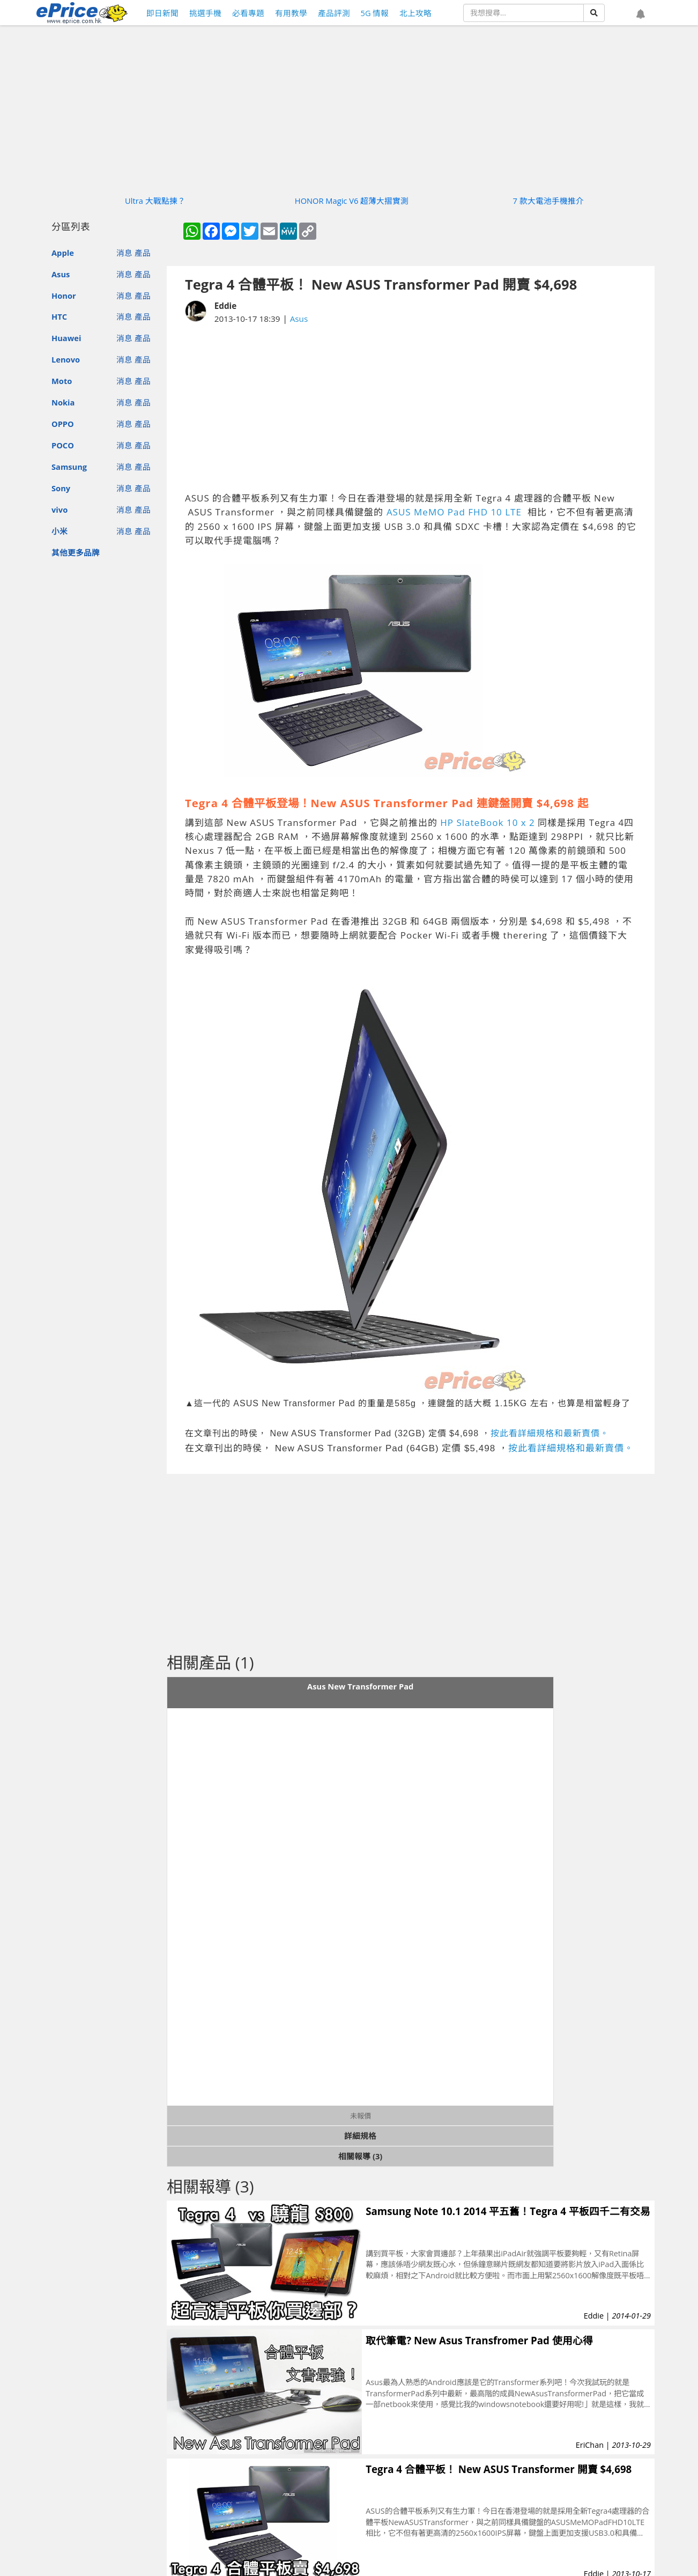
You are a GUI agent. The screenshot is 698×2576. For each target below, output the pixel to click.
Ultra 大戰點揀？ (155, 200)
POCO (62, 445)
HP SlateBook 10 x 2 (487, 822)
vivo (59, 509)
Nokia (63, 402)
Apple (62, 252)
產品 (143, 252)
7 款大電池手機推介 (548, 200)
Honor (63, 295)
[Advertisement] (410, 408)
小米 (59, 531)
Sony (60, 488)
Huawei (66, 338)
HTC (59, 316)
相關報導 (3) (360, 2156)
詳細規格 (360, 2135)
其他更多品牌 (75, 552)
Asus (60, 274)
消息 (124, 252)
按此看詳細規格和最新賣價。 (550, 1433)
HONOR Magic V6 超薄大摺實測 (352, 200)
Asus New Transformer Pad (360, 1686)
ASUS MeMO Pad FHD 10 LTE (455, 512)
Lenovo (65, 359)
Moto (61, 380)
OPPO (62, 423)
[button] (640, 14)
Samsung (69, 466)
